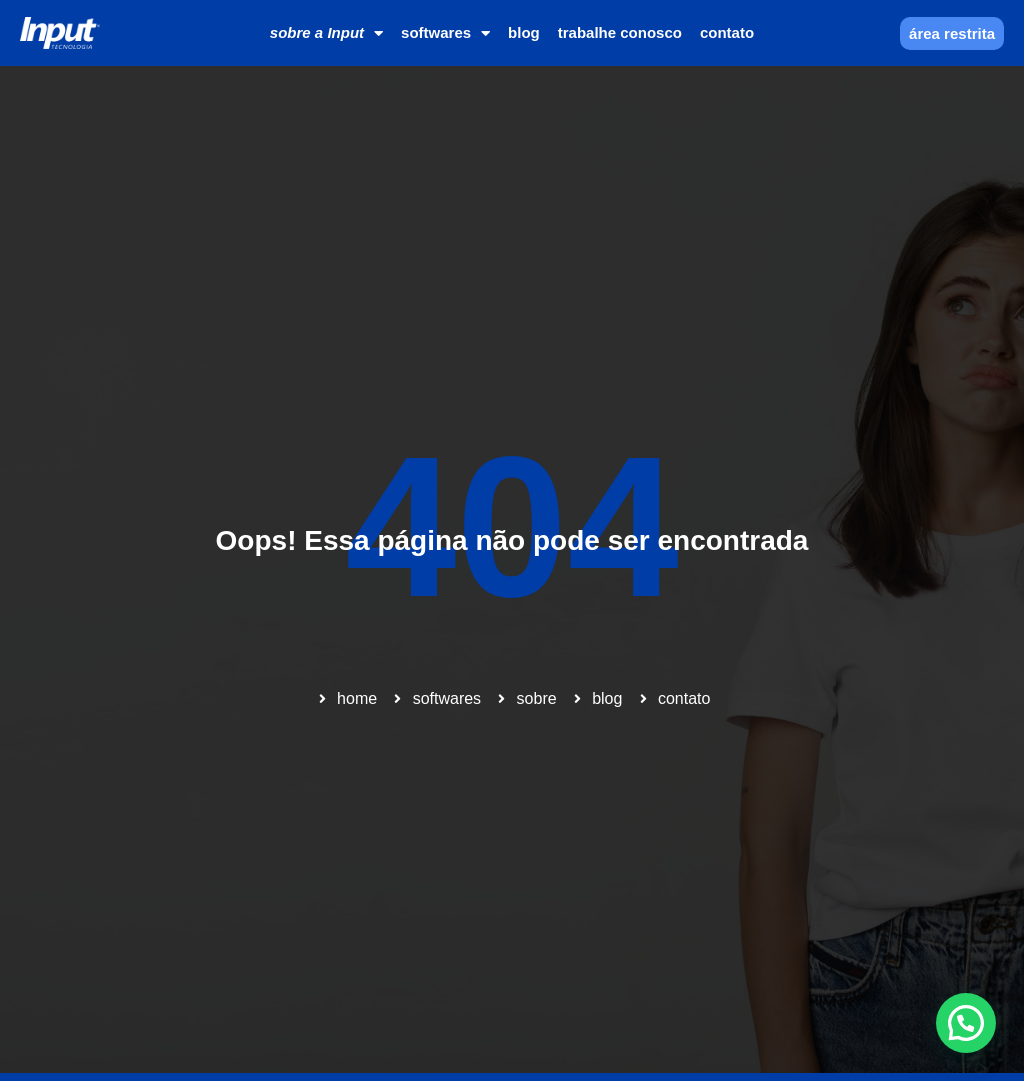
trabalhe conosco (620, 32)
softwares (445, 33)
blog (524, 32)
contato (727, 32)
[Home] (60, 33)
